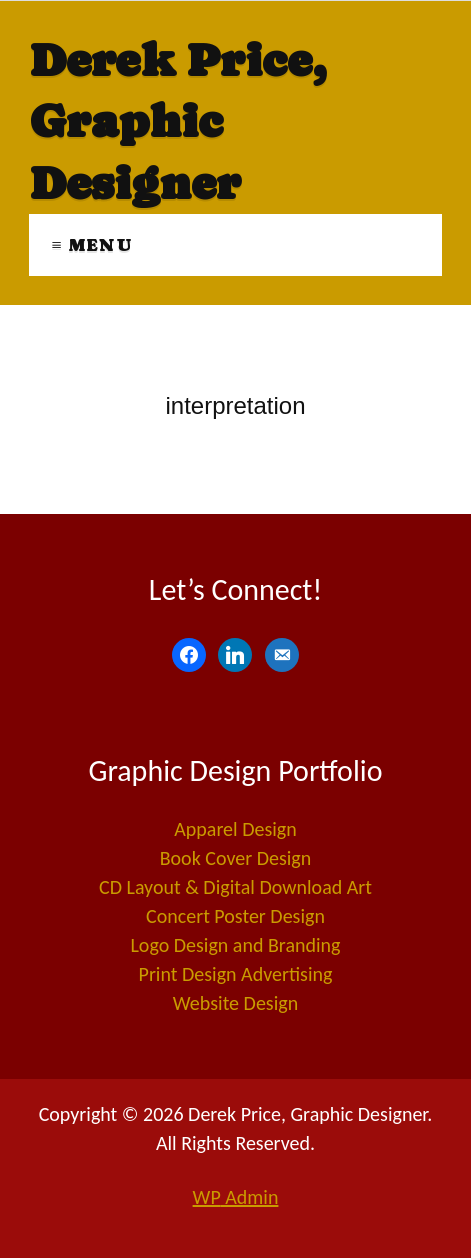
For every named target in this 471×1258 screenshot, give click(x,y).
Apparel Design (235, 829)
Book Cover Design (236, 858)
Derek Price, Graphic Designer (177, 121)
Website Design (235, 1003)
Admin (236, 1197)
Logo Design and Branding (235, 945)
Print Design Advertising (236, 974)
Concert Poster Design (235, 916)
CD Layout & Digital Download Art (235, 887)
